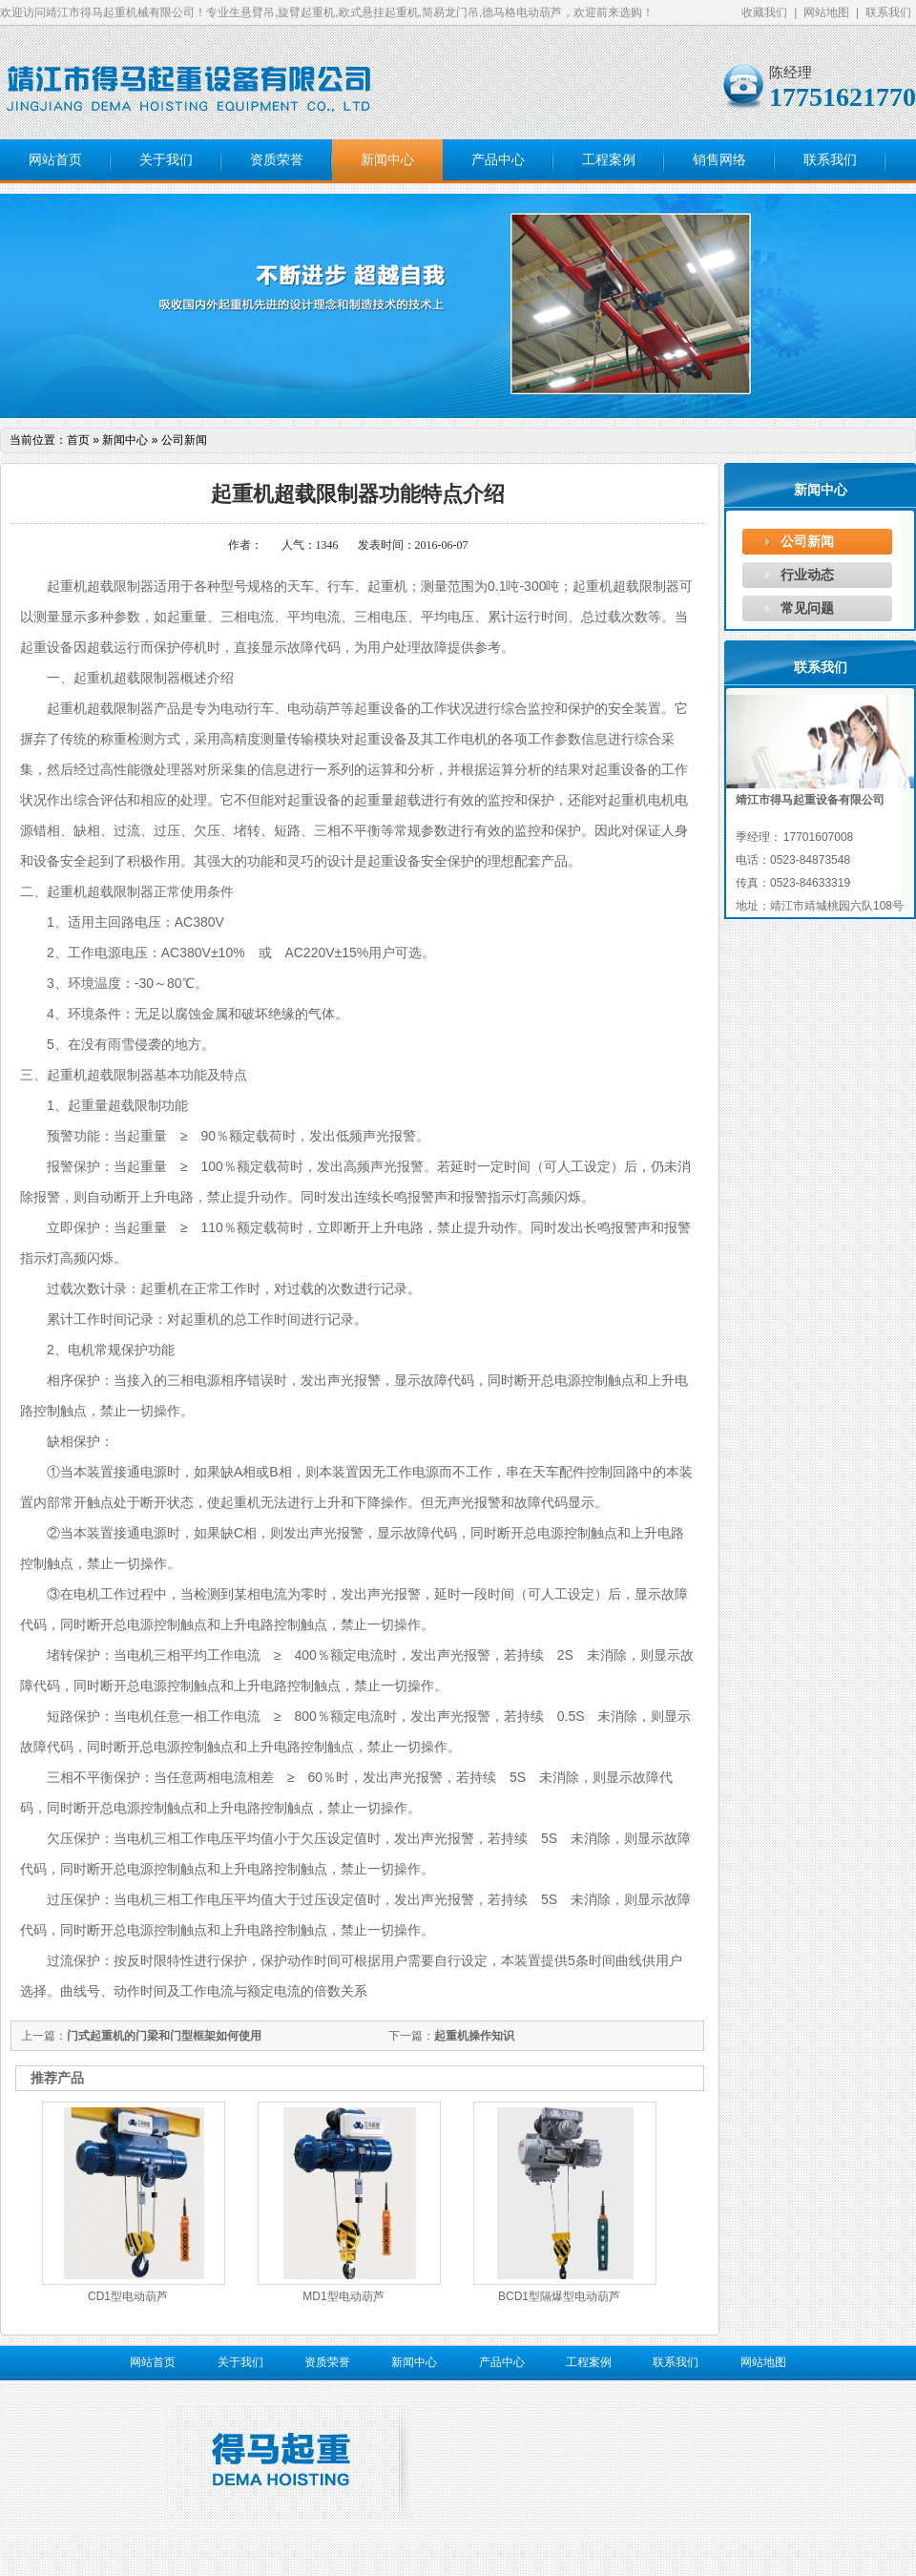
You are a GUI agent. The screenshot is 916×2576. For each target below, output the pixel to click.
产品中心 (498, 160)
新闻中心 (387, 160)
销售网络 (719, 160)
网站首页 (55, 160)
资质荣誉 (276, 160)
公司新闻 (807, 541)
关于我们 (166, 160)
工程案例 (608, 160)
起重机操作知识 (474, 2035)
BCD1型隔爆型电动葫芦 (559, 2296)
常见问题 (807, 608)
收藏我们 (764, 12)
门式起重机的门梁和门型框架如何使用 (164, 2035)
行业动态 (807, 574)
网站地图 (826, 12)
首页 (78, 440)
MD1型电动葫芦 (343, 2296)
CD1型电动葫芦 (128, 2296)
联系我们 (888, 12)
